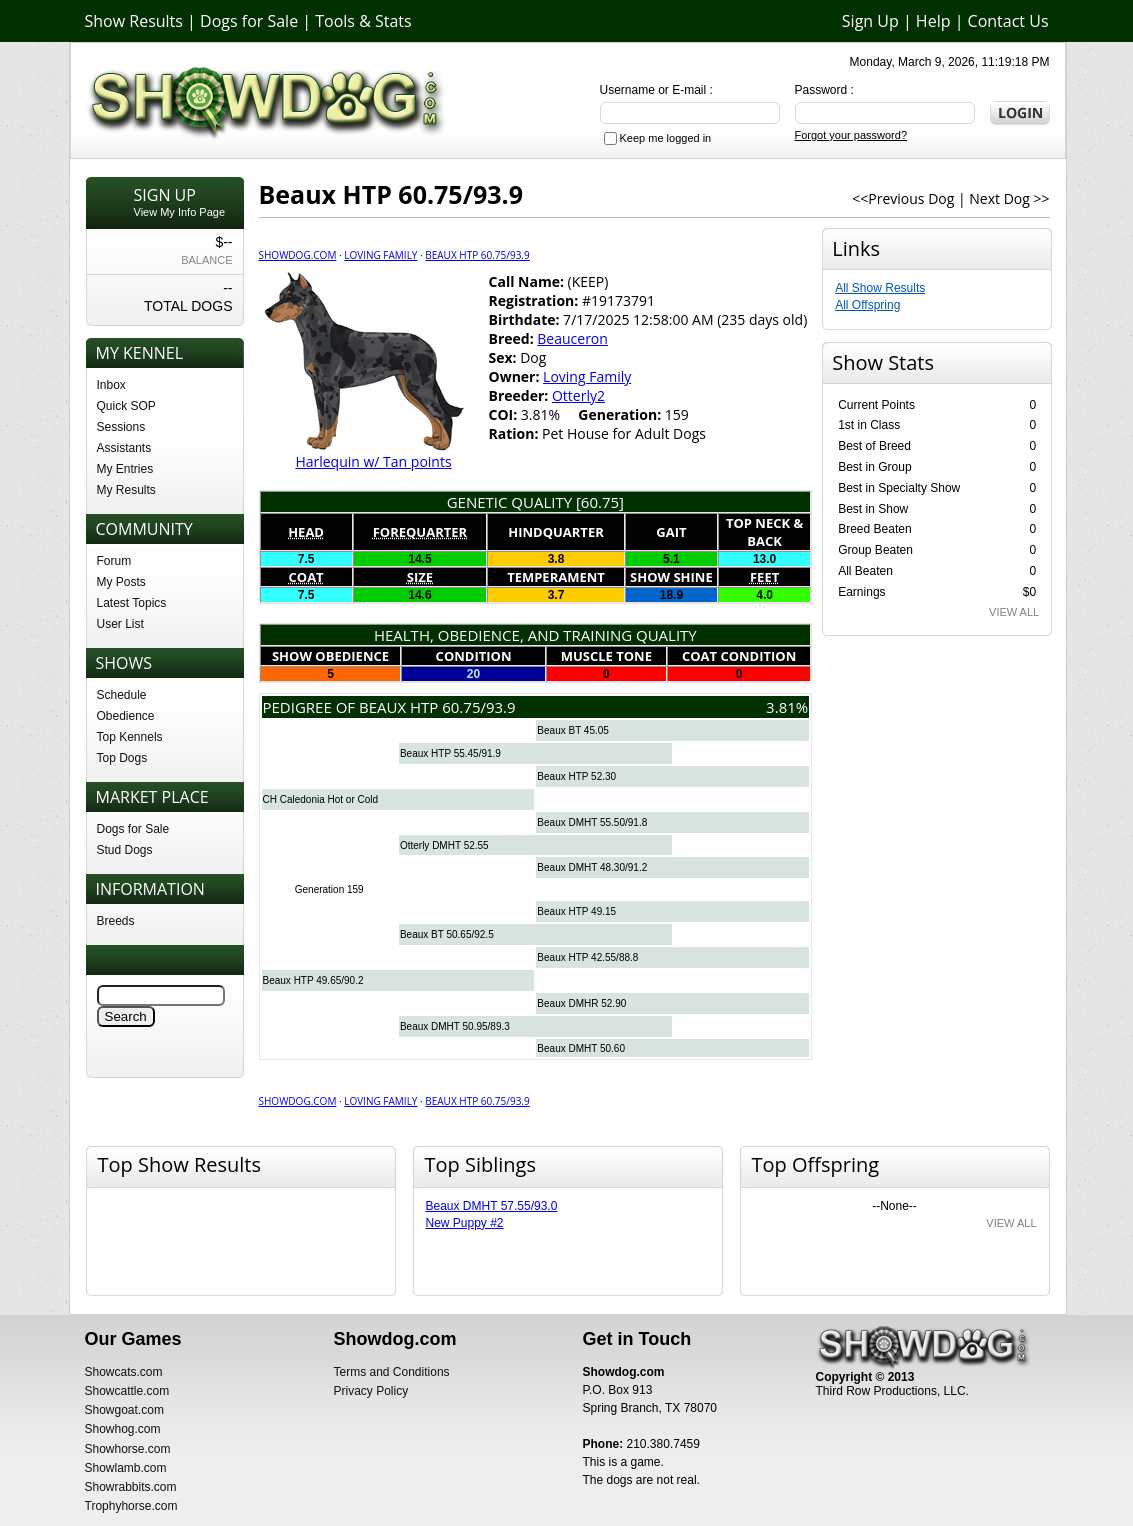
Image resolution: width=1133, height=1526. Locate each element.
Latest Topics (132, 603)
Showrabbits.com (131, 1487)
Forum (114, 561)
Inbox (111, 385)
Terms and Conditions (392, 1372)
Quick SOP (126, 406)
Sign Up (870, 21)
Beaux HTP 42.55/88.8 (587, 957)
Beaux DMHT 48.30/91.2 (592, 867)
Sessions (121, 427)
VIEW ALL (1014, 612)
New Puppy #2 (465, 1223)
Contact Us (1008, 21)
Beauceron (572, 338)
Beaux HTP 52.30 (576, 776)
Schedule (122, 695)
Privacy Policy (371, 1391)
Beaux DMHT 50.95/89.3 (455, 1026)
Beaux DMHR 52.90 (581, 1003)
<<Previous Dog (903, 198)
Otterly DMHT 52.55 (444, 845)
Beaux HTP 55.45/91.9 (450, 753)
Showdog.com (298, 255)
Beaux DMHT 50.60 (581, 1048)
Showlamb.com (126, 1468)
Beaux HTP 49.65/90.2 (313, 980)
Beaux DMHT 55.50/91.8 (592, 822)
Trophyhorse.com (131, 1506)
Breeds (116, 921)
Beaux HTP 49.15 (576, 911)
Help (933, 21)
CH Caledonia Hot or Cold (321, 799)
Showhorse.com (128, 1449)
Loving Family (380, 255)
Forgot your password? (851, 135)
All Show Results (880, 288)
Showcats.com (124, 1372)
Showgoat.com (124, 1410)
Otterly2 (578, 395)
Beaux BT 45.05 (573, 730)
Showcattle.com (127, 1391)
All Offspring (867, 305)
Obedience (126, 716)
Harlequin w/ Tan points (373, 461)
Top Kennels (130, 737)
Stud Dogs (125, 850)
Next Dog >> (1009, 198)
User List (120, 624)
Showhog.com (123, 1429)
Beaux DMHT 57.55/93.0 (492, 1206)
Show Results (134, 21)
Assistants (124, 448)
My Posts (121, 582)
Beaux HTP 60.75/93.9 (477, 255)
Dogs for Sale (249, 21)
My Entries (125, 469)
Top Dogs (122, 758)
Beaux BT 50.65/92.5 (447, 934)
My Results (126, 490)
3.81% (787, 707)
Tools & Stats (363, 21)
